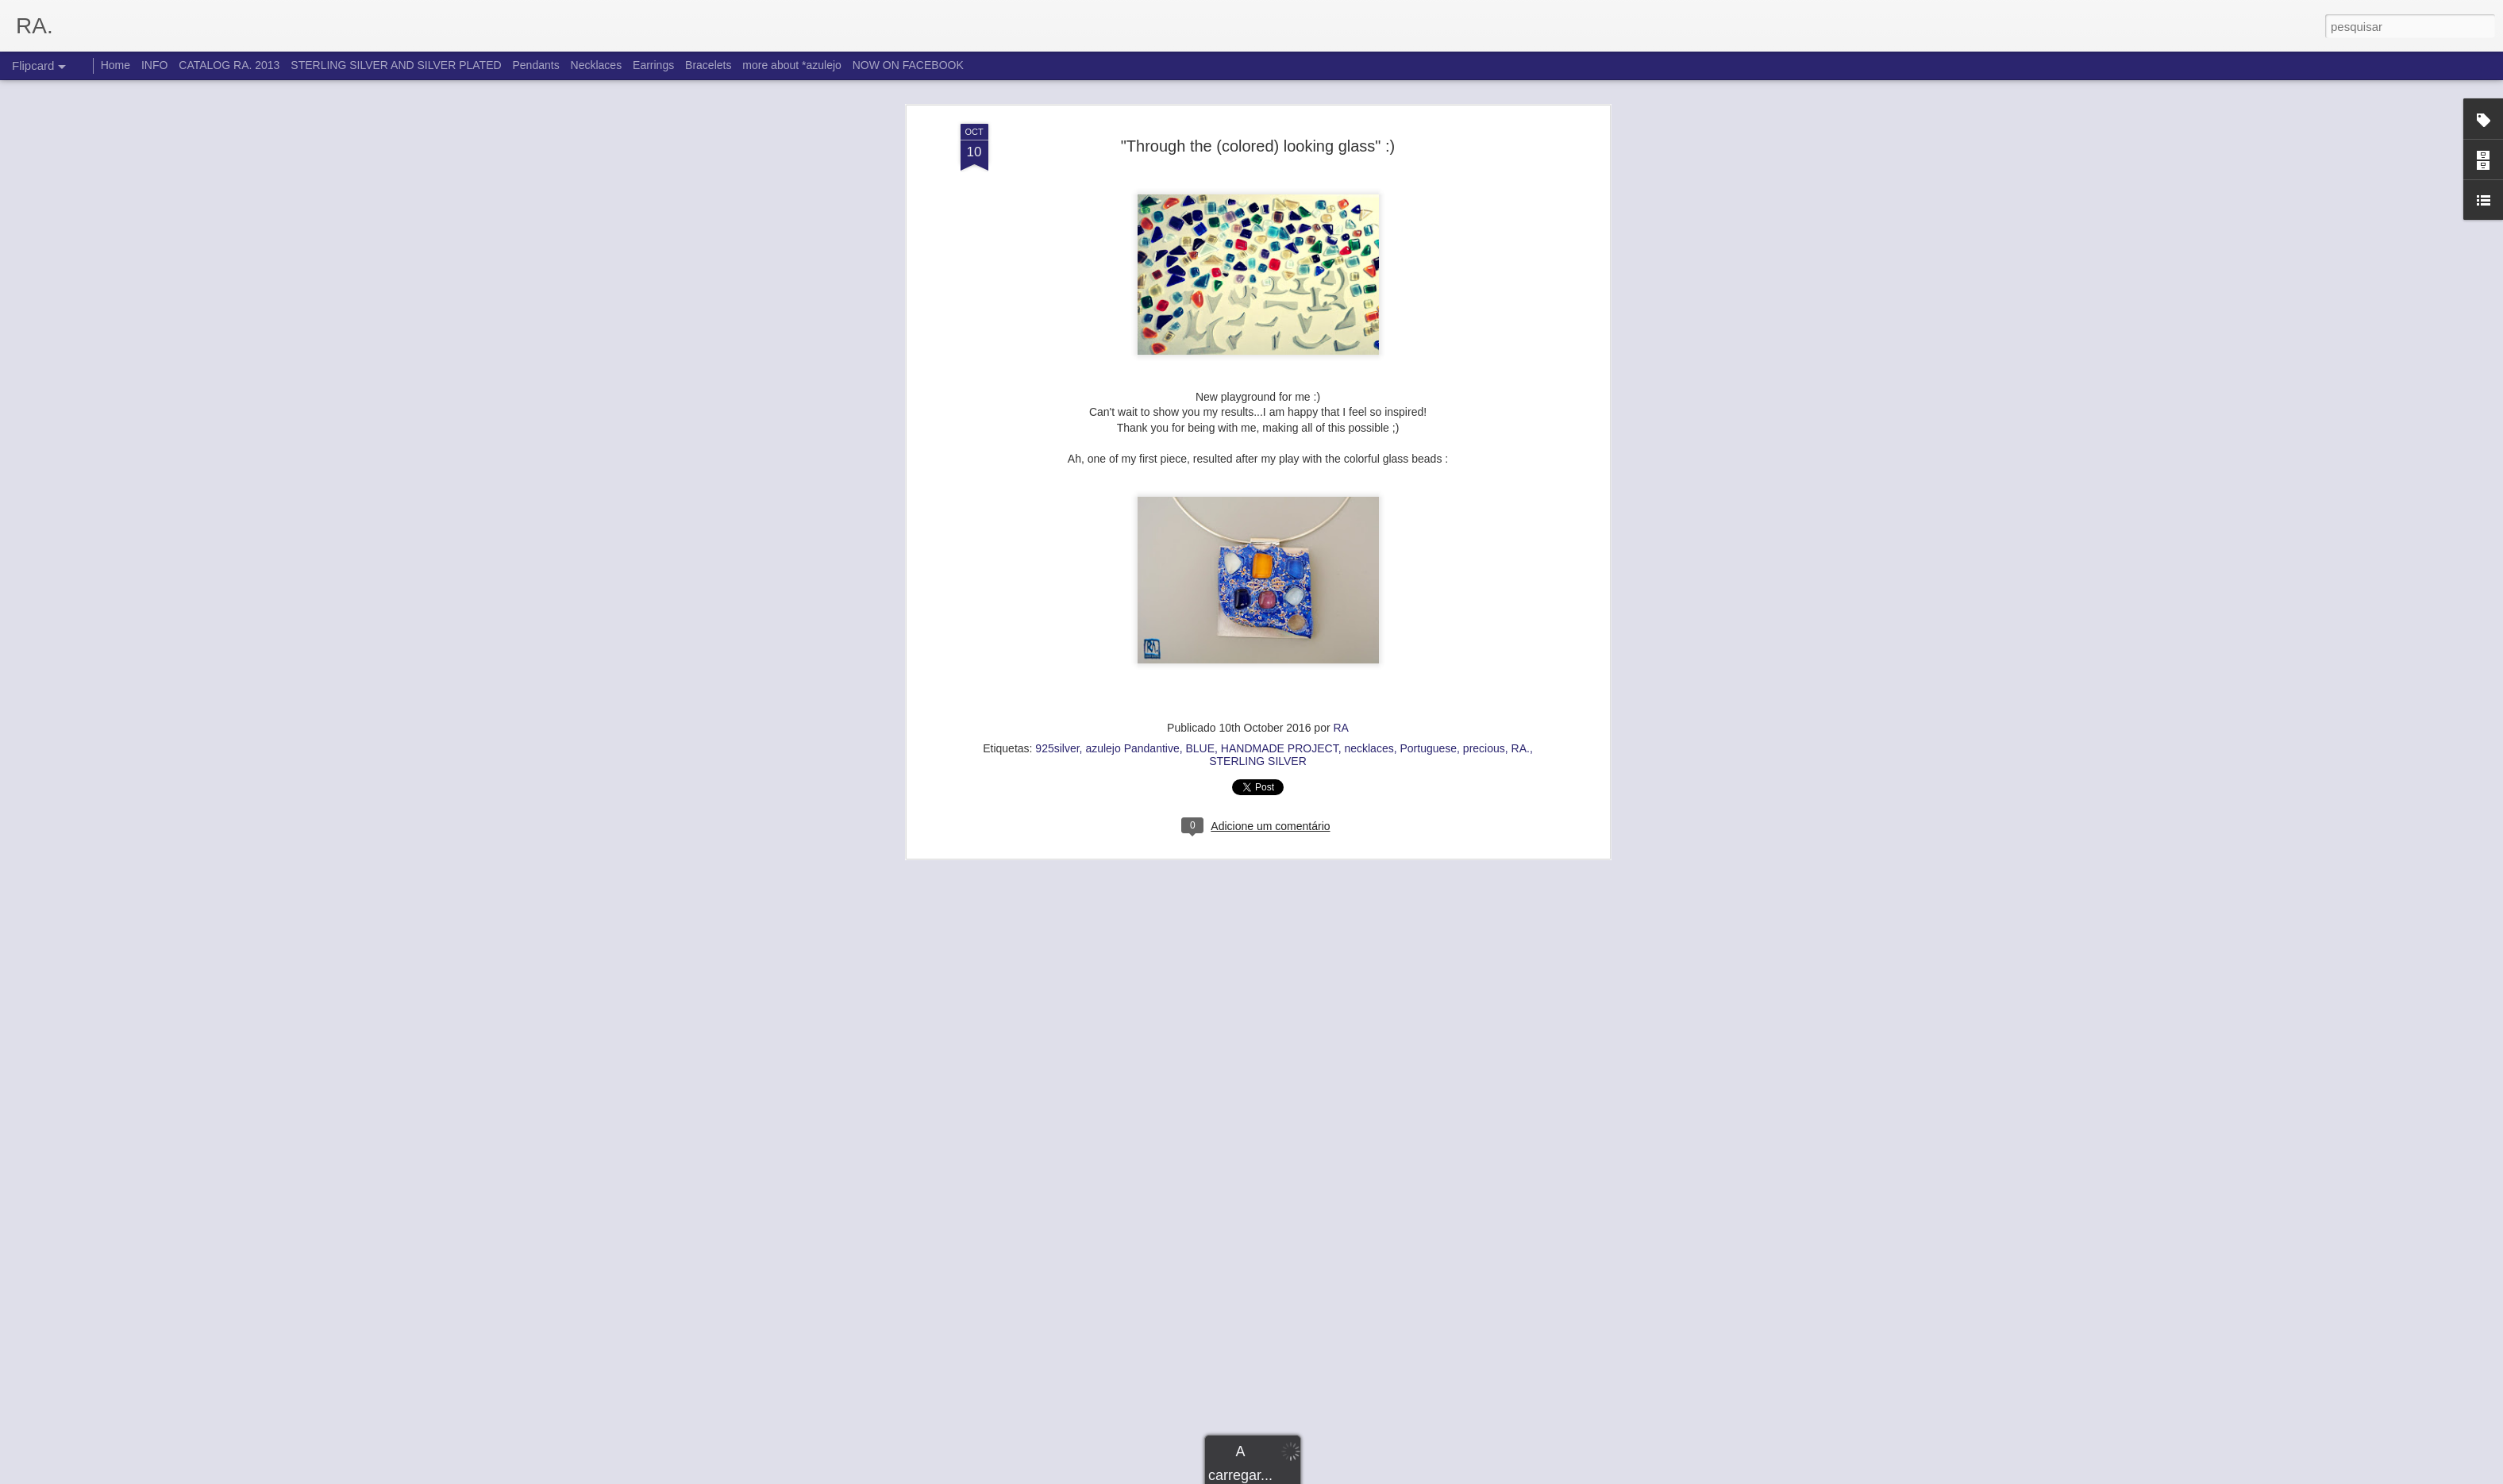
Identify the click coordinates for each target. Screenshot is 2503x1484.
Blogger (1324, 1475)
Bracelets (708, 65)
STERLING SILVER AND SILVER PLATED (396, 65)
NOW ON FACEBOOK (908, 65)
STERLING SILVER (1258, 480)
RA (1340, 446)
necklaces (1368, 467)
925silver (1057, 467)
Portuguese (1428, 467)
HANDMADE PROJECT (1279, 467)
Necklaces (596, 65)
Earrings (653, 65)
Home (115, 65)
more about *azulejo (791, 65)
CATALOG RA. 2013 (229, 65)
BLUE (1200, 467)
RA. (1520, 467)
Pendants (536, 65)
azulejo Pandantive (1132, 467)
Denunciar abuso (1377, 1475)
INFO (154, 65)
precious (1484, 467)
